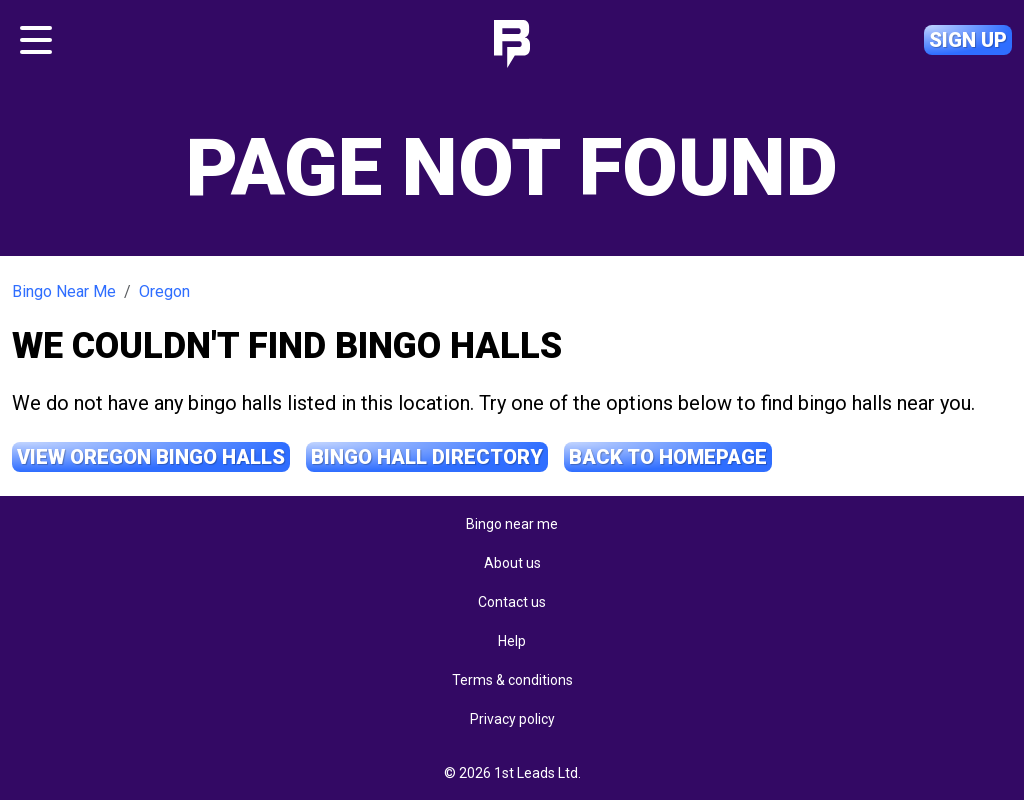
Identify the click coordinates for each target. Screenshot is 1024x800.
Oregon (164, 291)
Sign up (968, 40)
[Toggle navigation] (36, 40)
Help (512, 641)
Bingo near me (512, 524)
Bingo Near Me (64, 291)
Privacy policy (512, 719)
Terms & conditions (512, 680)
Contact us (512, 602)
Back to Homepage (668, 457)
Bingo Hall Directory (427, 457)
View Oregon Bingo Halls (151, 457)
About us (512, 563)
